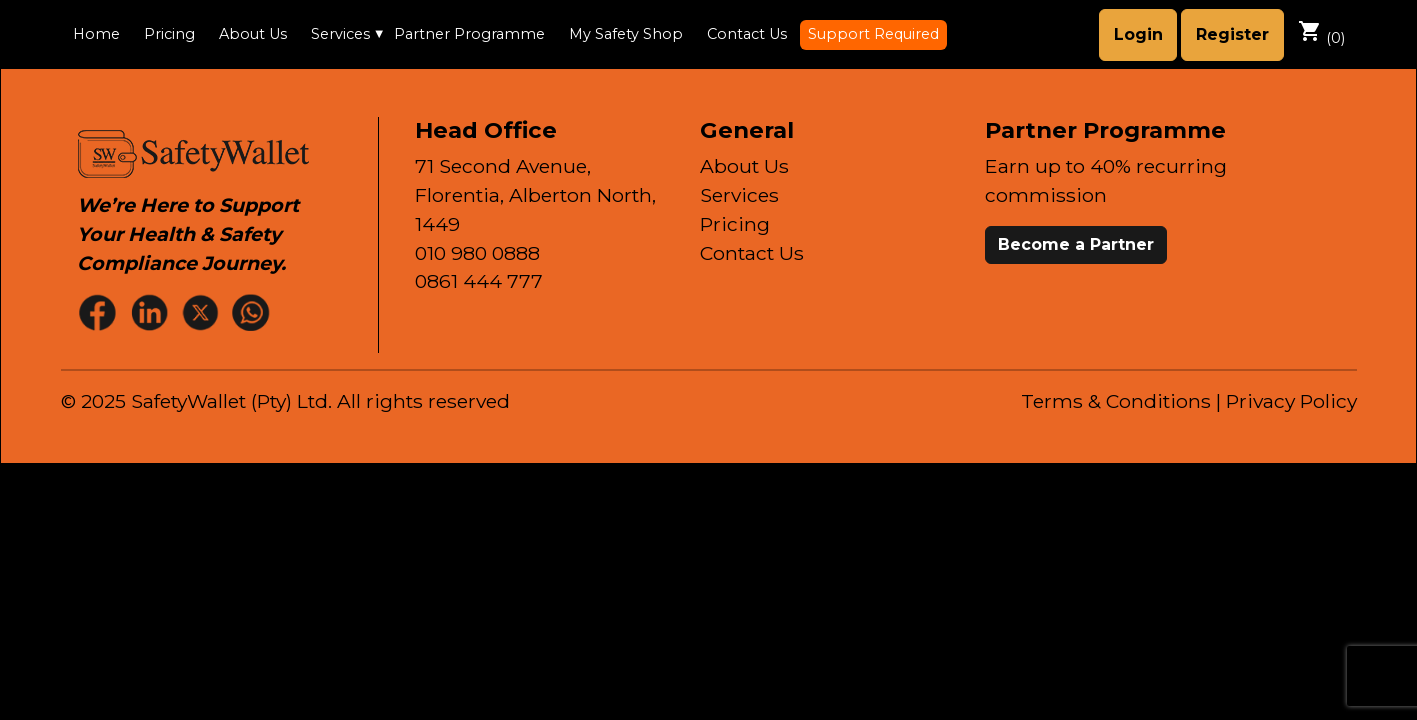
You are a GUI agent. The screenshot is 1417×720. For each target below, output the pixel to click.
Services (340, 34)
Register (1232, 34)
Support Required (873, 34)
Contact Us (747, 34)
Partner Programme (469, 34)
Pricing (169, 34)
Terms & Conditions (1116, 401)
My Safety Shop (626, 34)
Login (1138, 34)
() (1321, 33)
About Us (253, 34)
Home (96, 34)
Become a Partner (1076, 244)
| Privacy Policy (1286, 401)
